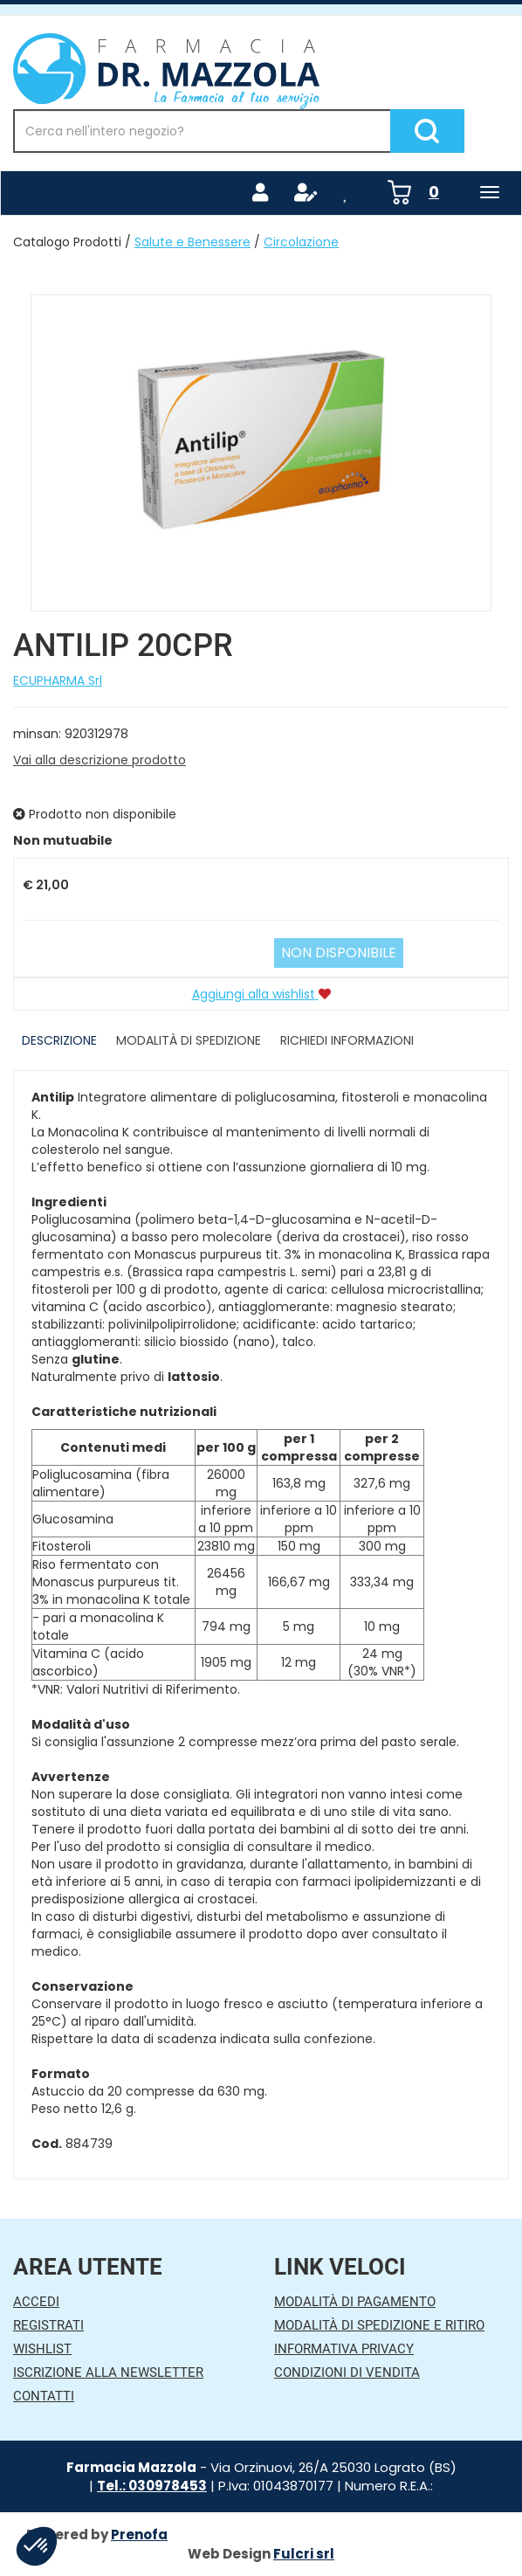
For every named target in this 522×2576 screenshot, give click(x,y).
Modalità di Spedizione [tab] (188, 1040)
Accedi (36, 2302)
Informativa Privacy (344, 2349)
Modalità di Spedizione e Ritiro (379, 2325)
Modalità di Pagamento (355, 2302)
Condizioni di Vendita (347, 2372)
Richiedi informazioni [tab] (347, 1040)
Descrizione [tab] (59, 1040)
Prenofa (139, 2534)
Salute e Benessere (192, 242)
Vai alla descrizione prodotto (99, 760)
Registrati (48, 2325)
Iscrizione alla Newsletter (108, 2372)
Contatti (43, 2396)
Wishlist (42, 2349)
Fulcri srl (303, 2554)
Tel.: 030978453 (152, 2485)
